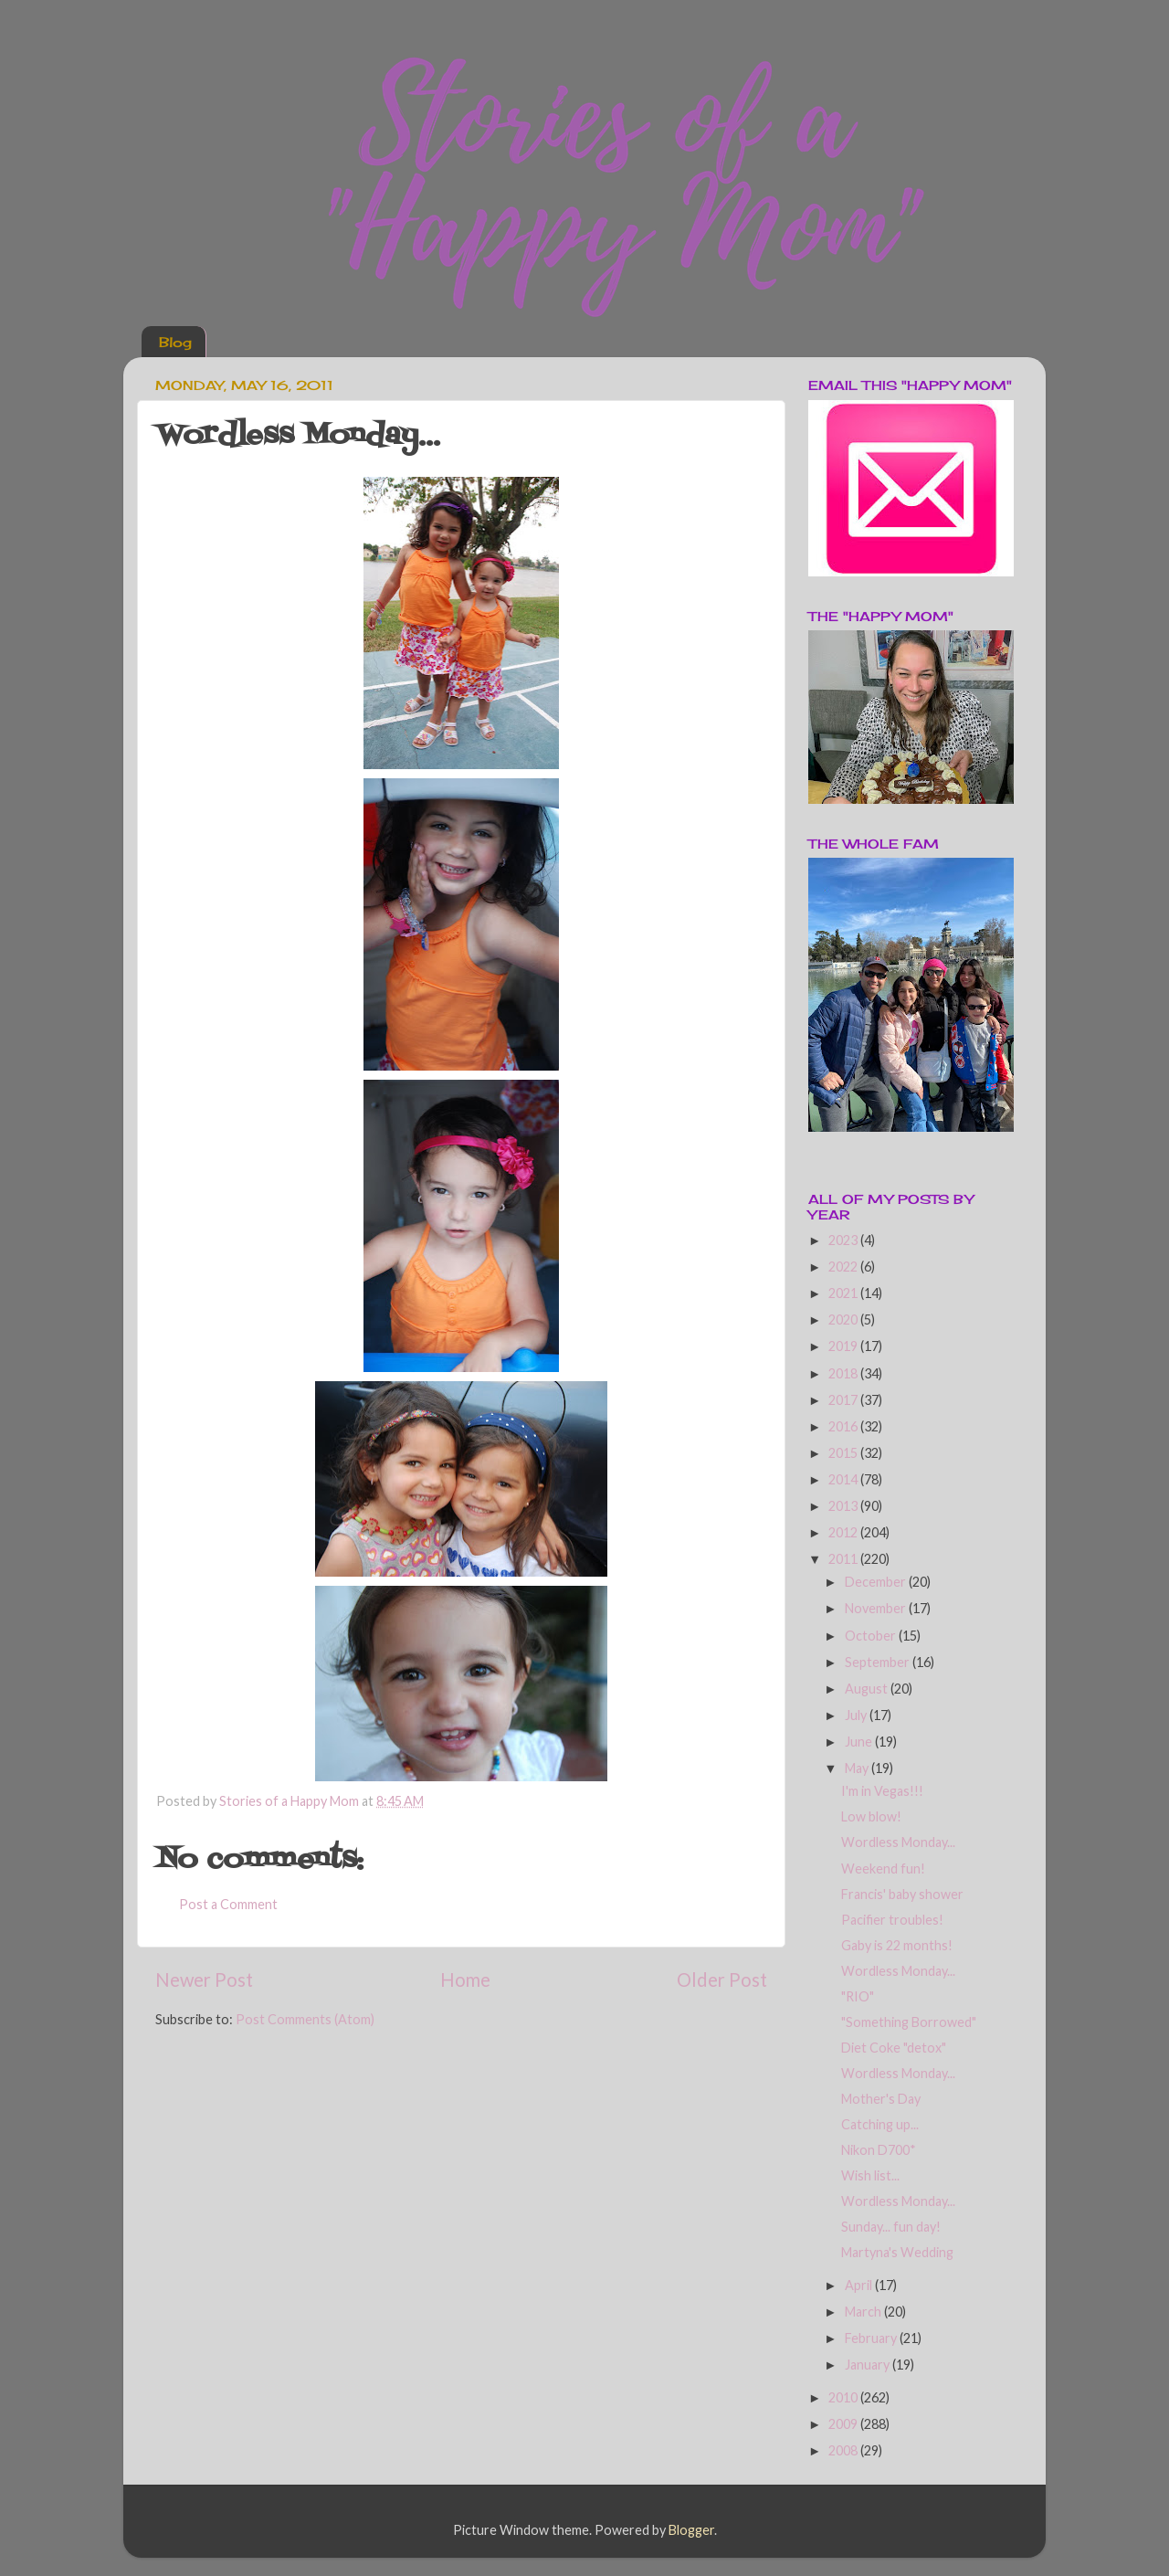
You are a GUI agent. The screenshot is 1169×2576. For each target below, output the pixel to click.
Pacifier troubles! (892, 1919)
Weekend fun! (883, 1868)
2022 (844, 1266)
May (858, 1768)
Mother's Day (881, 2098)
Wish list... (870, 2175)
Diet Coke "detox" (893, 2047)
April (860, 2285)
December (877, 1581)
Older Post (722, 1979)
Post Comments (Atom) (305, 2019)
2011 (844, 1559)
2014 (844, 1479)
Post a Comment (228, 1904)
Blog (175, 342)
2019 (844, 1346)
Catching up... (880, 2124)
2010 (844, 2397)
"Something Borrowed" (908, 2022)
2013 (844, 1506)
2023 (844, 1240)
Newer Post (204, 1979)
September (878, 1662)
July (857, 1715)
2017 (844, 1400)
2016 (844, 1426)
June (860, 1741)
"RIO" (857, 1996)
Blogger (691, 2530)
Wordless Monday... (898, 1842)
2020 (844, 1319)
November (877, 1608)
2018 (844, 1373)
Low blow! (871, 1816)
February (872, 2338)
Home (465, 1979)
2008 (844, 2450)
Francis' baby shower (902, 1894)
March (864, 2311)
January (868, 2364)
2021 (844, 1293)
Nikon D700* (878, 2150)
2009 (844, 2424)
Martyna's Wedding (897, 2252)
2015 (844, 1453)
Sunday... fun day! (891, 2226)
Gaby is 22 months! (897, 1945)
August (867, 1688)
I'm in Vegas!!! (882, 1791)
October (872, 1635)
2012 (844, 1532)
